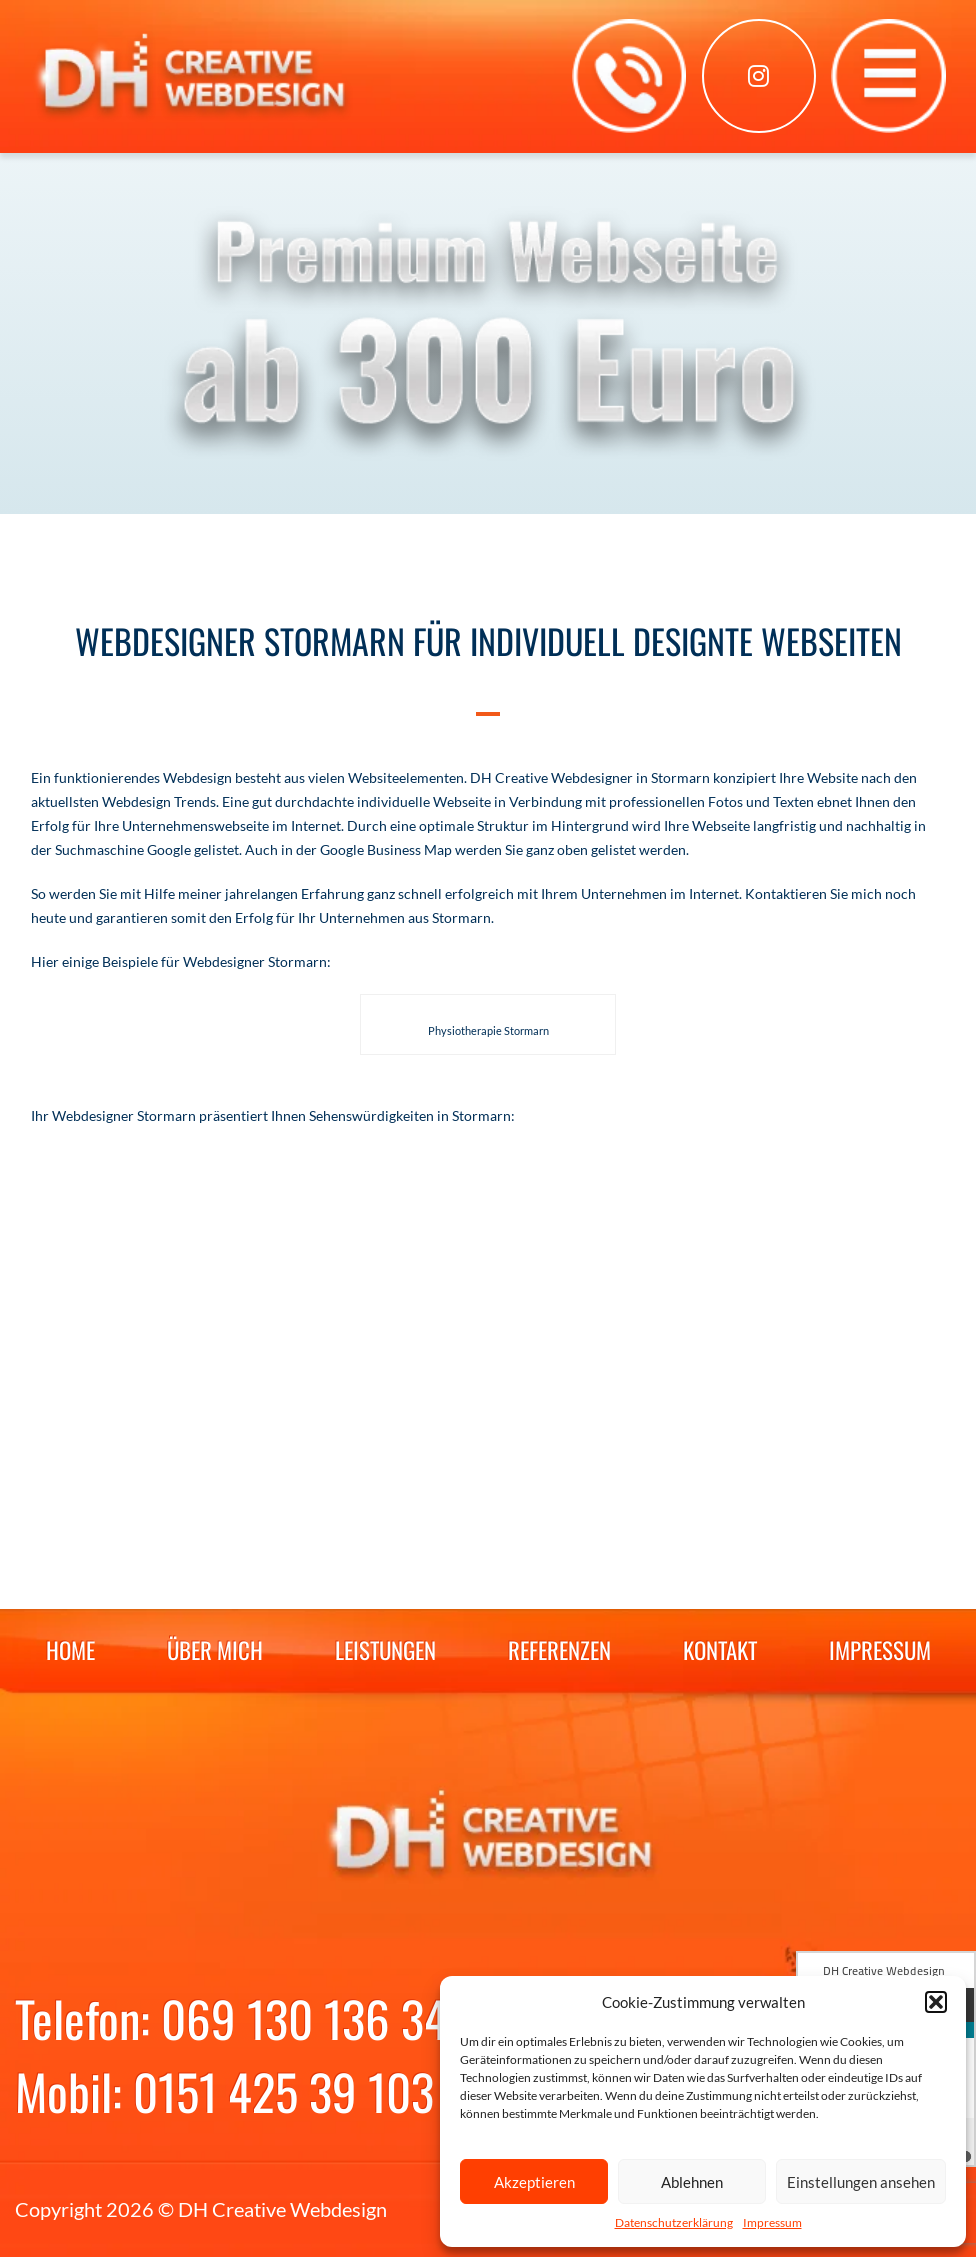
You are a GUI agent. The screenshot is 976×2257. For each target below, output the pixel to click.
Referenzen (559, 1650)
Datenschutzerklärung (674, 2222)
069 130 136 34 (304, 2018)
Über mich (215, 1650)
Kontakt (720, 1650)
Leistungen (385, 1650)
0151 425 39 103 (283, 2091)
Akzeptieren (534, 2182)
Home (70, 1650)
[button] (936, 2002)
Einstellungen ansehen (861, 2182)
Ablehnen (692, 2182)
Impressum (772, 2222)
